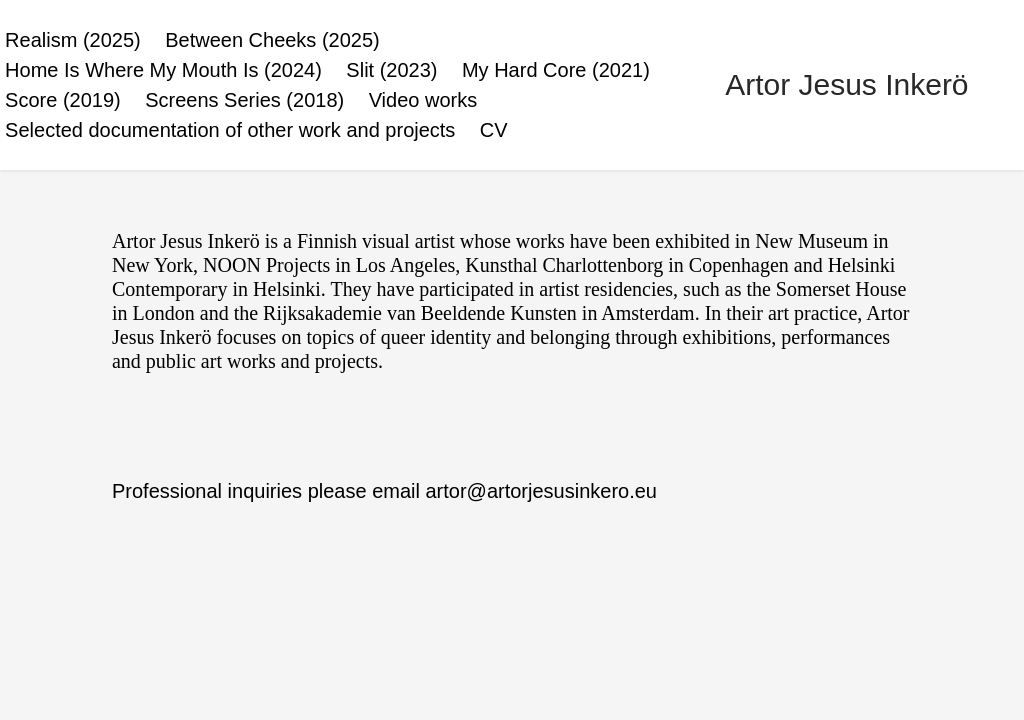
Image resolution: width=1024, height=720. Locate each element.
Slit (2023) (391, 70)
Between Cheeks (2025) (272, 40)
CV (494, 130)
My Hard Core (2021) (556, 70)
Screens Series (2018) (244, 100)
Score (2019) (63, 100)
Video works (423, 100)
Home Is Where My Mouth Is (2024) (163, 70)
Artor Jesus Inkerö (846, 84)
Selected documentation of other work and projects (230, 130)
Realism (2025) (73, 40)
